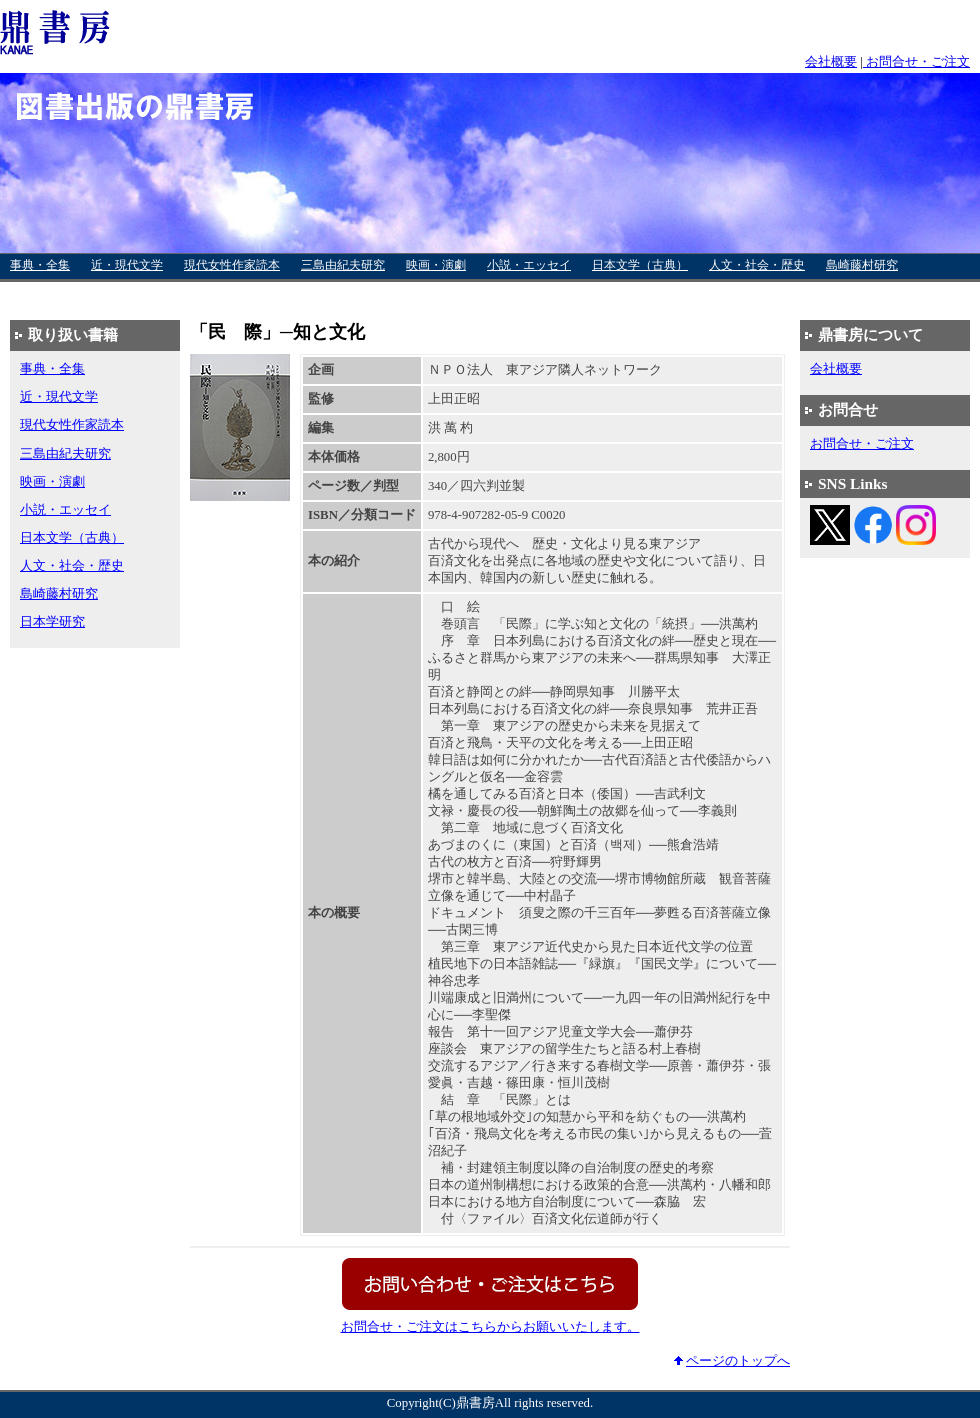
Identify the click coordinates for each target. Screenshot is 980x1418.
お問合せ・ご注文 (916, 62)
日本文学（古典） (640, 265)
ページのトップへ (738, 1361)
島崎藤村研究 (862, 265)
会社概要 (831, 62)
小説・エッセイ (529, 265)
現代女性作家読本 (232, 265)
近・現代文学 (127, 265)
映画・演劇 (436, 265)
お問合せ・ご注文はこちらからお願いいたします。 (490, 1327)
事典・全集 (40, 265)
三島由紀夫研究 (343, 265)
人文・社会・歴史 (757, 265)
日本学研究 (40, 293)
